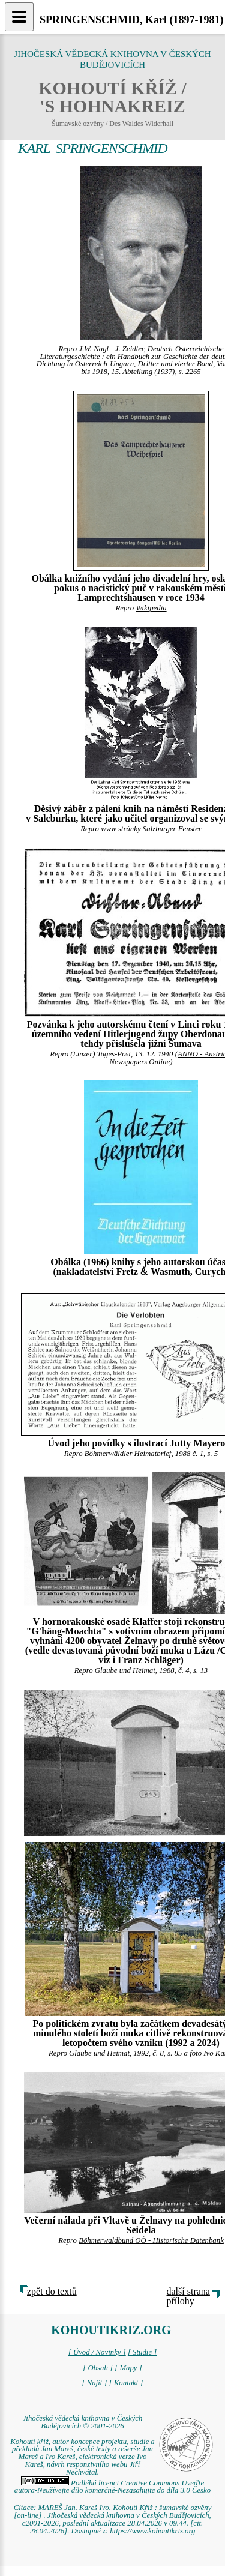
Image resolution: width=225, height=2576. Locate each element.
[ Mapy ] (128, 2368)
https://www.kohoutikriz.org (152, 2531)
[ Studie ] (142, 2352)
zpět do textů (52, 2291)
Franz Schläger (149, 1660)
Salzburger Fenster (172, 829)
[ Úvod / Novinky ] (97, 2352)
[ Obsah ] (98, 2368)
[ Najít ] (94, 2383)
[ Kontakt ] (126, 2383)
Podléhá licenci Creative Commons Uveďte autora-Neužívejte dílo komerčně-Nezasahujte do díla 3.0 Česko (112, 2487)
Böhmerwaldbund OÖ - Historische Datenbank (151, 2240)
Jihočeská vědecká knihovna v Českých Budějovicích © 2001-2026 (83, 2422)
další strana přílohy (188, 2296)
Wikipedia (151, 608)
